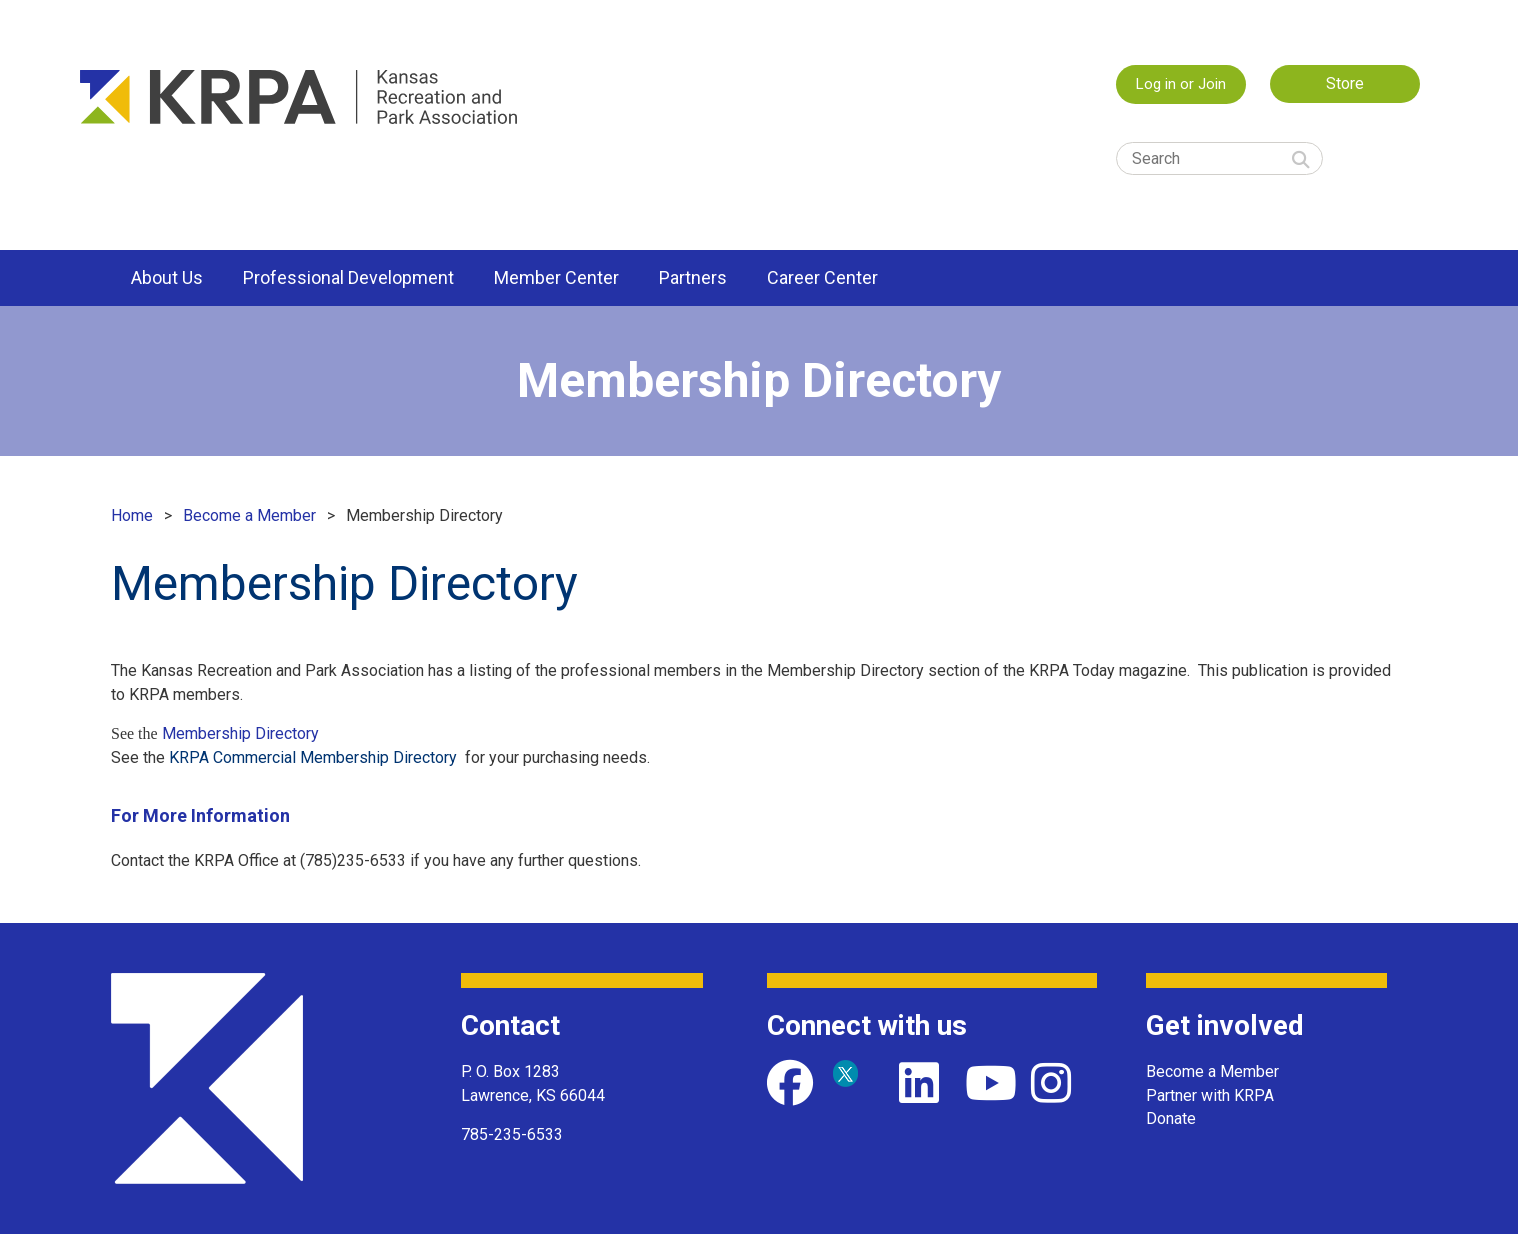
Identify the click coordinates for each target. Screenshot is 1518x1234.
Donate (1171, 1118)
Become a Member (249, 515)
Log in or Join (1181, 84)
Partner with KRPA (1210, 1095)
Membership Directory (240, 733)
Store (1345, 83)
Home (132, 515)
